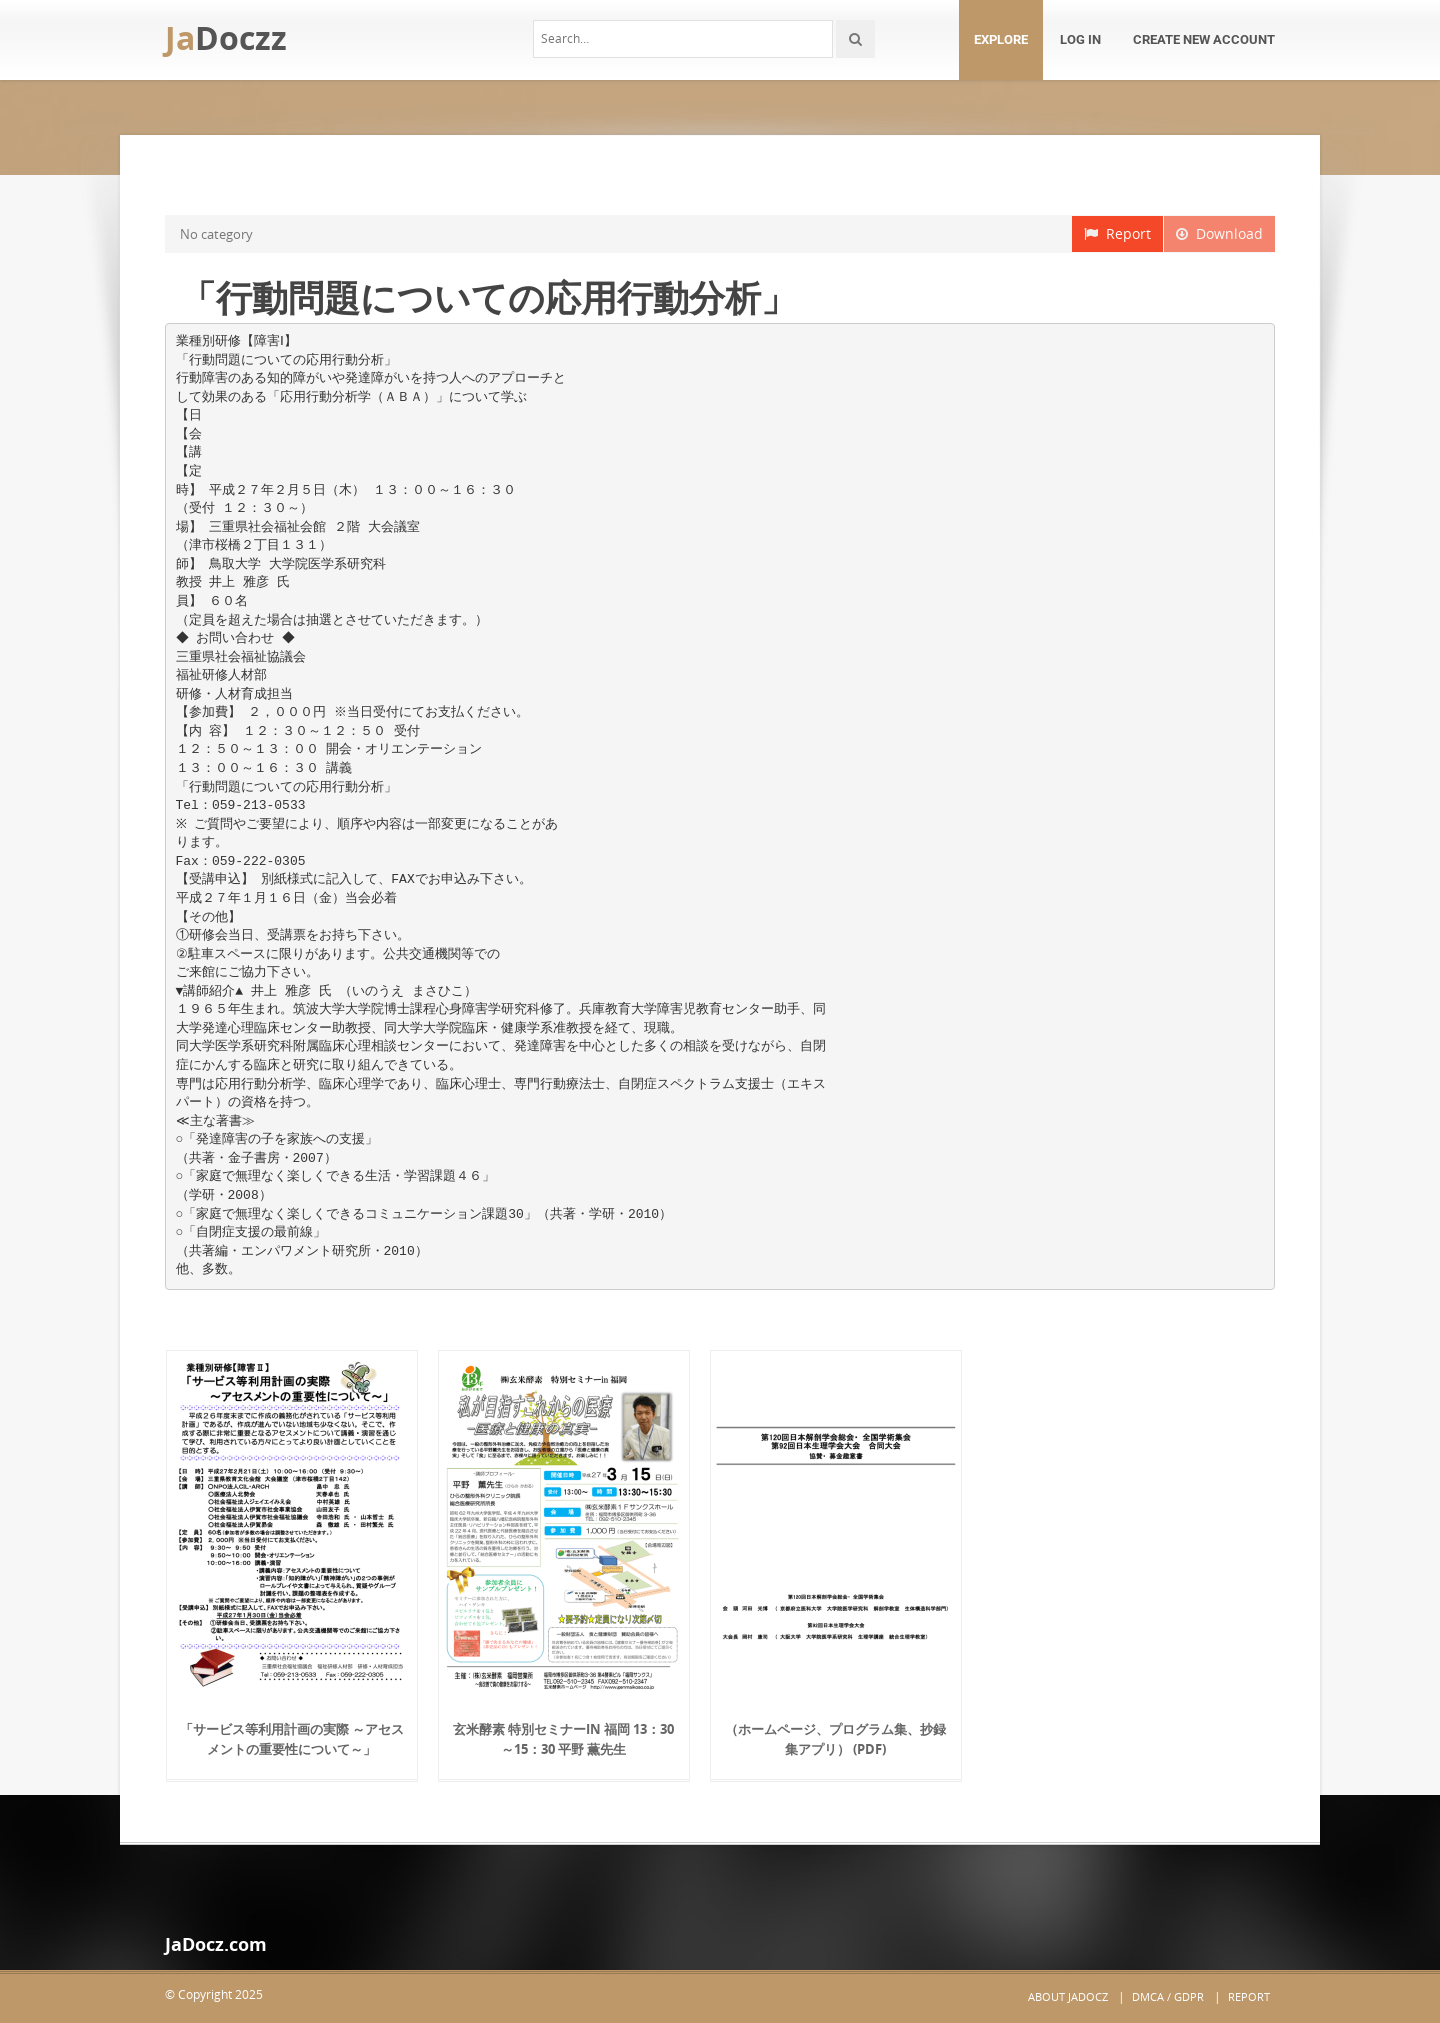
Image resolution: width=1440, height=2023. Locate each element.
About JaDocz (1068, 1996)
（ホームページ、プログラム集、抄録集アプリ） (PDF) (835, 1739)
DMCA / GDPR (1168, 1996)
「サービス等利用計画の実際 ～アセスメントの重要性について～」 (292, 1739)
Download (1219, 233)
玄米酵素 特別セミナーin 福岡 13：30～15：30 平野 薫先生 (563, 1739)
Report (1117, 233)
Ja (226, 37)
